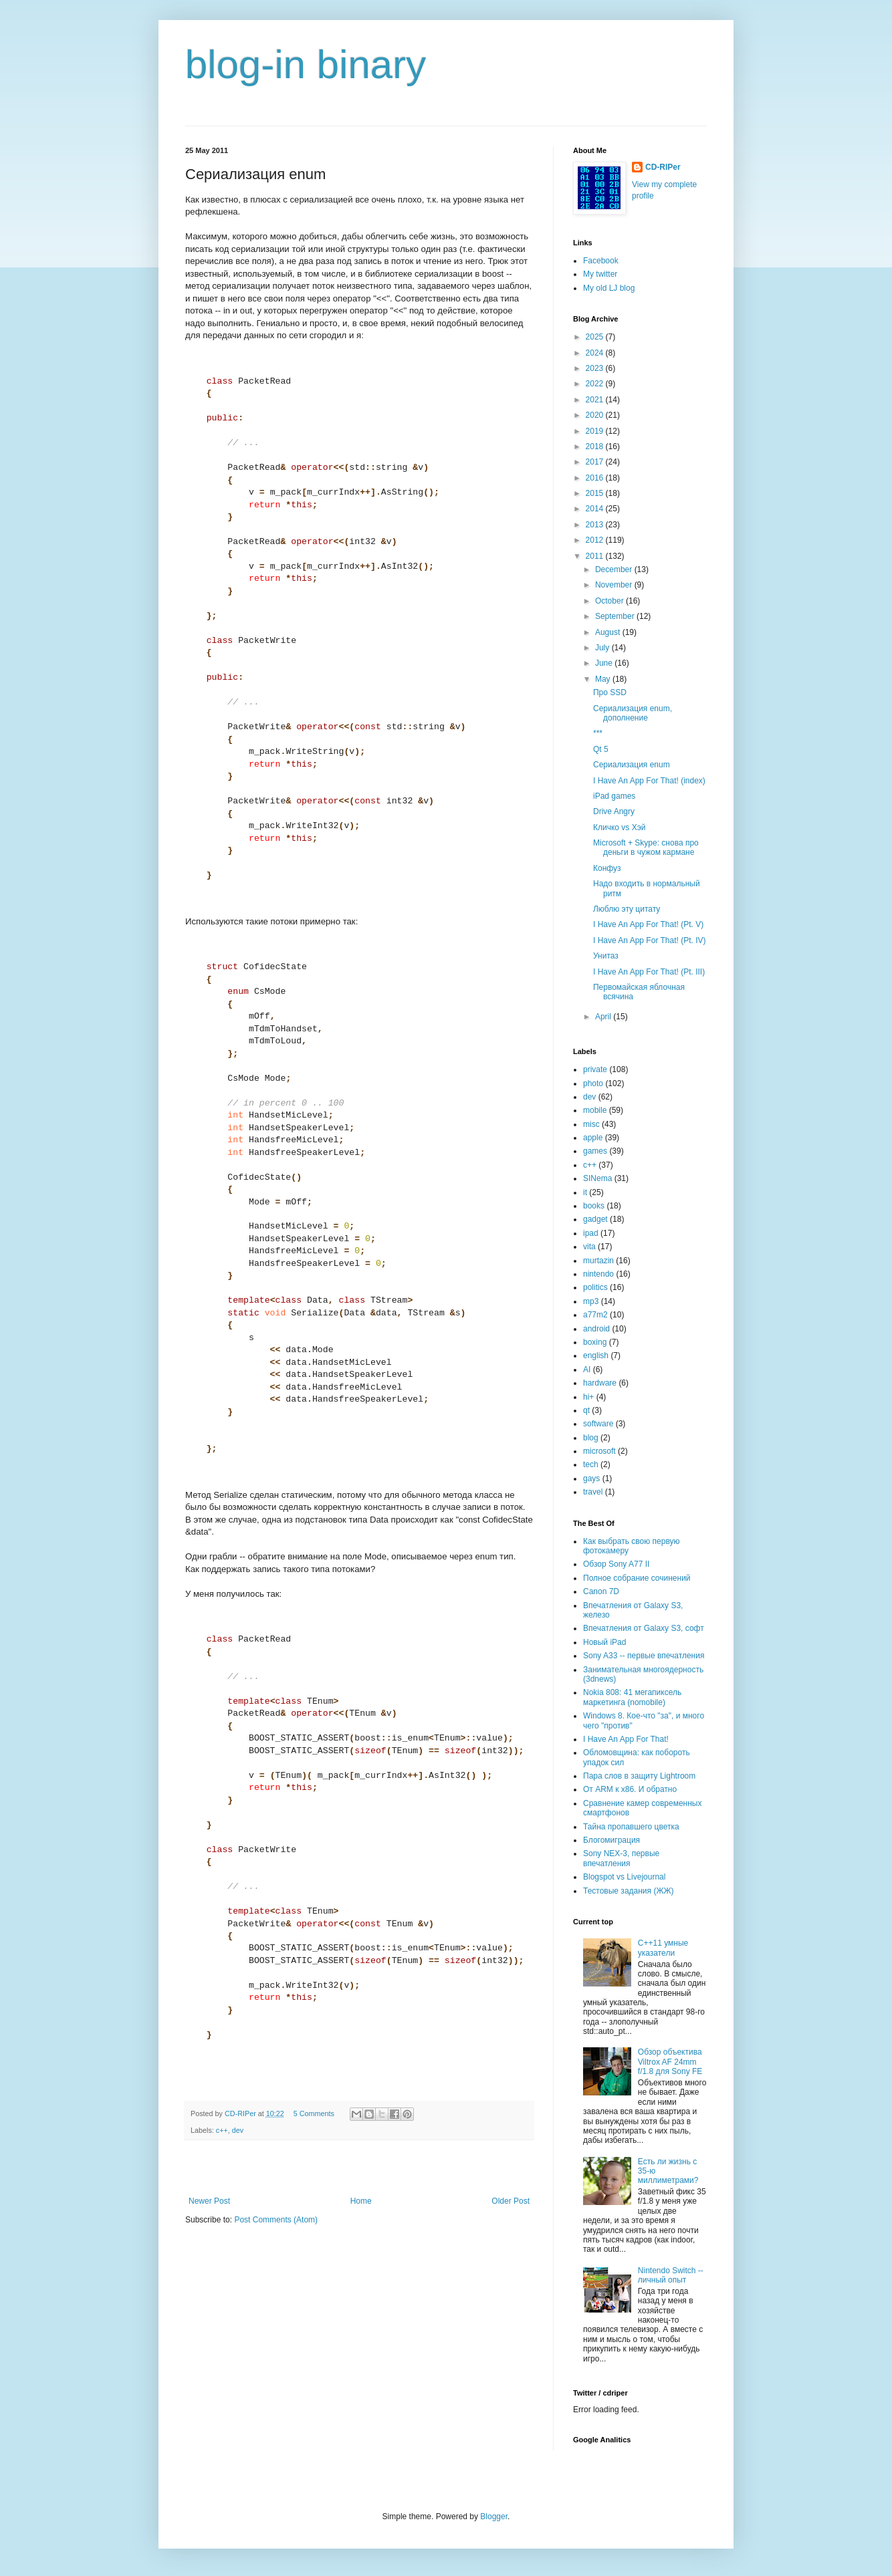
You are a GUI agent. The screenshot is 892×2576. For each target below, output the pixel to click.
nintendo (598, 1274)
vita (589, 1246)
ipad (590, 1233)
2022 (596, 383)
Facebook (601, 260)
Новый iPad (604, 1642)
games (595, 1151)
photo (593, 1083)
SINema (597, 1178)
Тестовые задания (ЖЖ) (628, 1891)
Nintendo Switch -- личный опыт (670, 2275)
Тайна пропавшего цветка (631, 1826)
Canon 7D (601, 1591)
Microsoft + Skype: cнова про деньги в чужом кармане (646, 847)
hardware (600, 1383)
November (615, 585)
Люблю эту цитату (626, 909)
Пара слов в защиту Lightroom (639, 1776)
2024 (596, 353)
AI (586, 1369)
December (615, 569)
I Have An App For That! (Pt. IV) (649, 940)
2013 (596, 524)
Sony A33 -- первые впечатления (643, 1655)
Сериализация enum (631, 764)
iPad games (614, 796)
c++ (222, 2130)
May (603, 679)
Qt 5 (600, 749)
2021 (596, 399)
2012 (596, 540)
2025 (596, 337)
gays (591, 1478)
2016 (596, 478)
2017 (596, 462)
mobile (594, 1110)
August (609, 632)
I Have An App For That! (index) (649, 780)
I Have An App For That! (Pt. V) (648, 924)
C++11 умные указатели (663, 1947)
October (610, 601)
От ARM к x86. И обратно (630, 1789)
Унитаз (606, 955)
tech (590, 1464)
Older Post (510, 2201)
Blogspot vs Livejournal (624, 1877)
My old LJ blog (609, 288)
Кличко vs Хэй (619, 827)
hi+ (588, 1397)
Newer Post (209, 2201)
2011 (596, 556)
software (598, 1423)
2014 (596, 508)
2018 (596, 446)
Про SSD (610, 692)
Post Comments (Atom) (276, 2219)
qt (586, 1410)
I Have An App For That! (626, 1739)
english (595, 1355)
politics (595, 1287)
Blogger (494, 2516)
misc (591, 1124)
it (585, 1192)
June (605, 663)
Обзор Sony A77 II (616, 1564)
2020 (596, 415)
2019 (596, 431)
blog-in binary (305, 64)
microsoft (599, 1451)
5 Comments (314, 2113)
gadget (595, 1219)
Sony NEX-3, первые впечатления (621, 1858)
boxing (594, 1342)
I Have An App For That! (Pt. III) (649, 972)
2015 (596, 493)
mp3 (590, 1301)
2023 (596, 368)
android (596, 1328)
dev (237, 2130)
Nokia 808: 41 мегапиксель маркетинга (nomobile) (632, 1697)
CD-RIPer (663, 167)
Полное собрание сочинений (637, 1578)
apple (592, 1137)
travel (592, 1492)
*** (597, 733)
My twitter (600, 274)
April (604, 1016)
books (593, 1205)
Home (361, 2201)
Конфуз (607, 868)
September (616, 616)
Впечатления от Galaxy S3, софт (643, 1628)
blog (590, 1437)
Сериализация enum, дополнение (632, 713)
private (595, 1069)
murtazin (598, 1260)
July (603, 647)
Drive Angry (614, 811)
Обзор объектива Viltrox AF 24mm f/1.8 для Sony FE (670, 2061)
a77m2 (595, 1314)
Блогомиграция (611, 1840)
